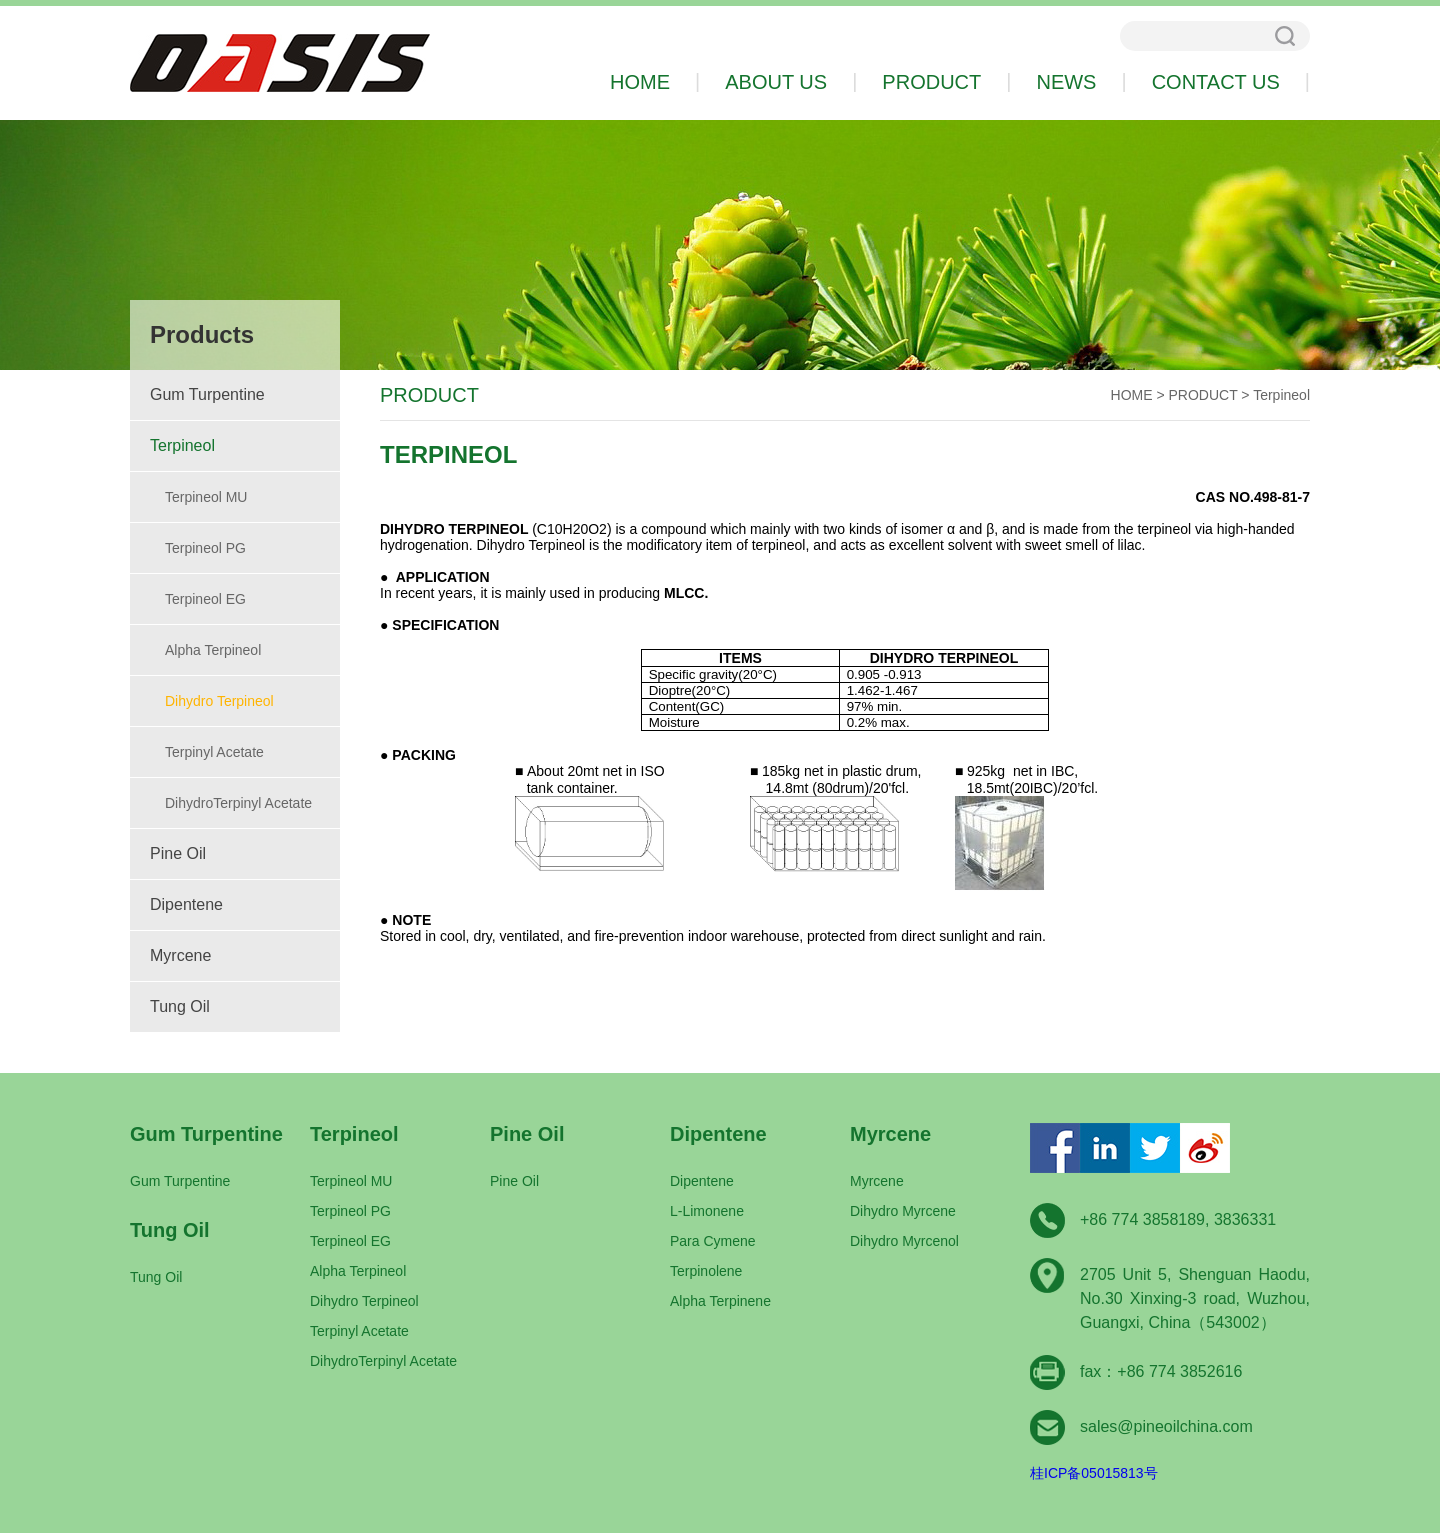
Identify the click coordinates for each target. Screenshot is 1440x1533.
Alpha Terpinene (720, 1301)
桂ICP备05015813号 (1094, 1473)
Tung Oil (180, 1006)
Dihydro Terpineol (219, 701)
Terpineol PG (205, 548)
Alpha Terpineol (213, 650)
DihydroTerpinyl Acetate (238, 803)
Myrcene (180, 955)
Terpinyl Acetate (214, 752)
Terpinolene (706, 1271)
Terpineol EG (205, 599)
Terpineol (182, 445)
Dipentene (186, 904)
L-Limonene (707, 1211)
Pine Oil (178, 853)
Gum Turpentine (207, 394)
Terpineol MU (206, 497)
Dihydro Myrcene (903, 1211)
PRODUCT (1203, 395)
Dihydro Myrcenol (904, 1241)
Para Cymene (713, 1241)
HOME (1132, 395)
